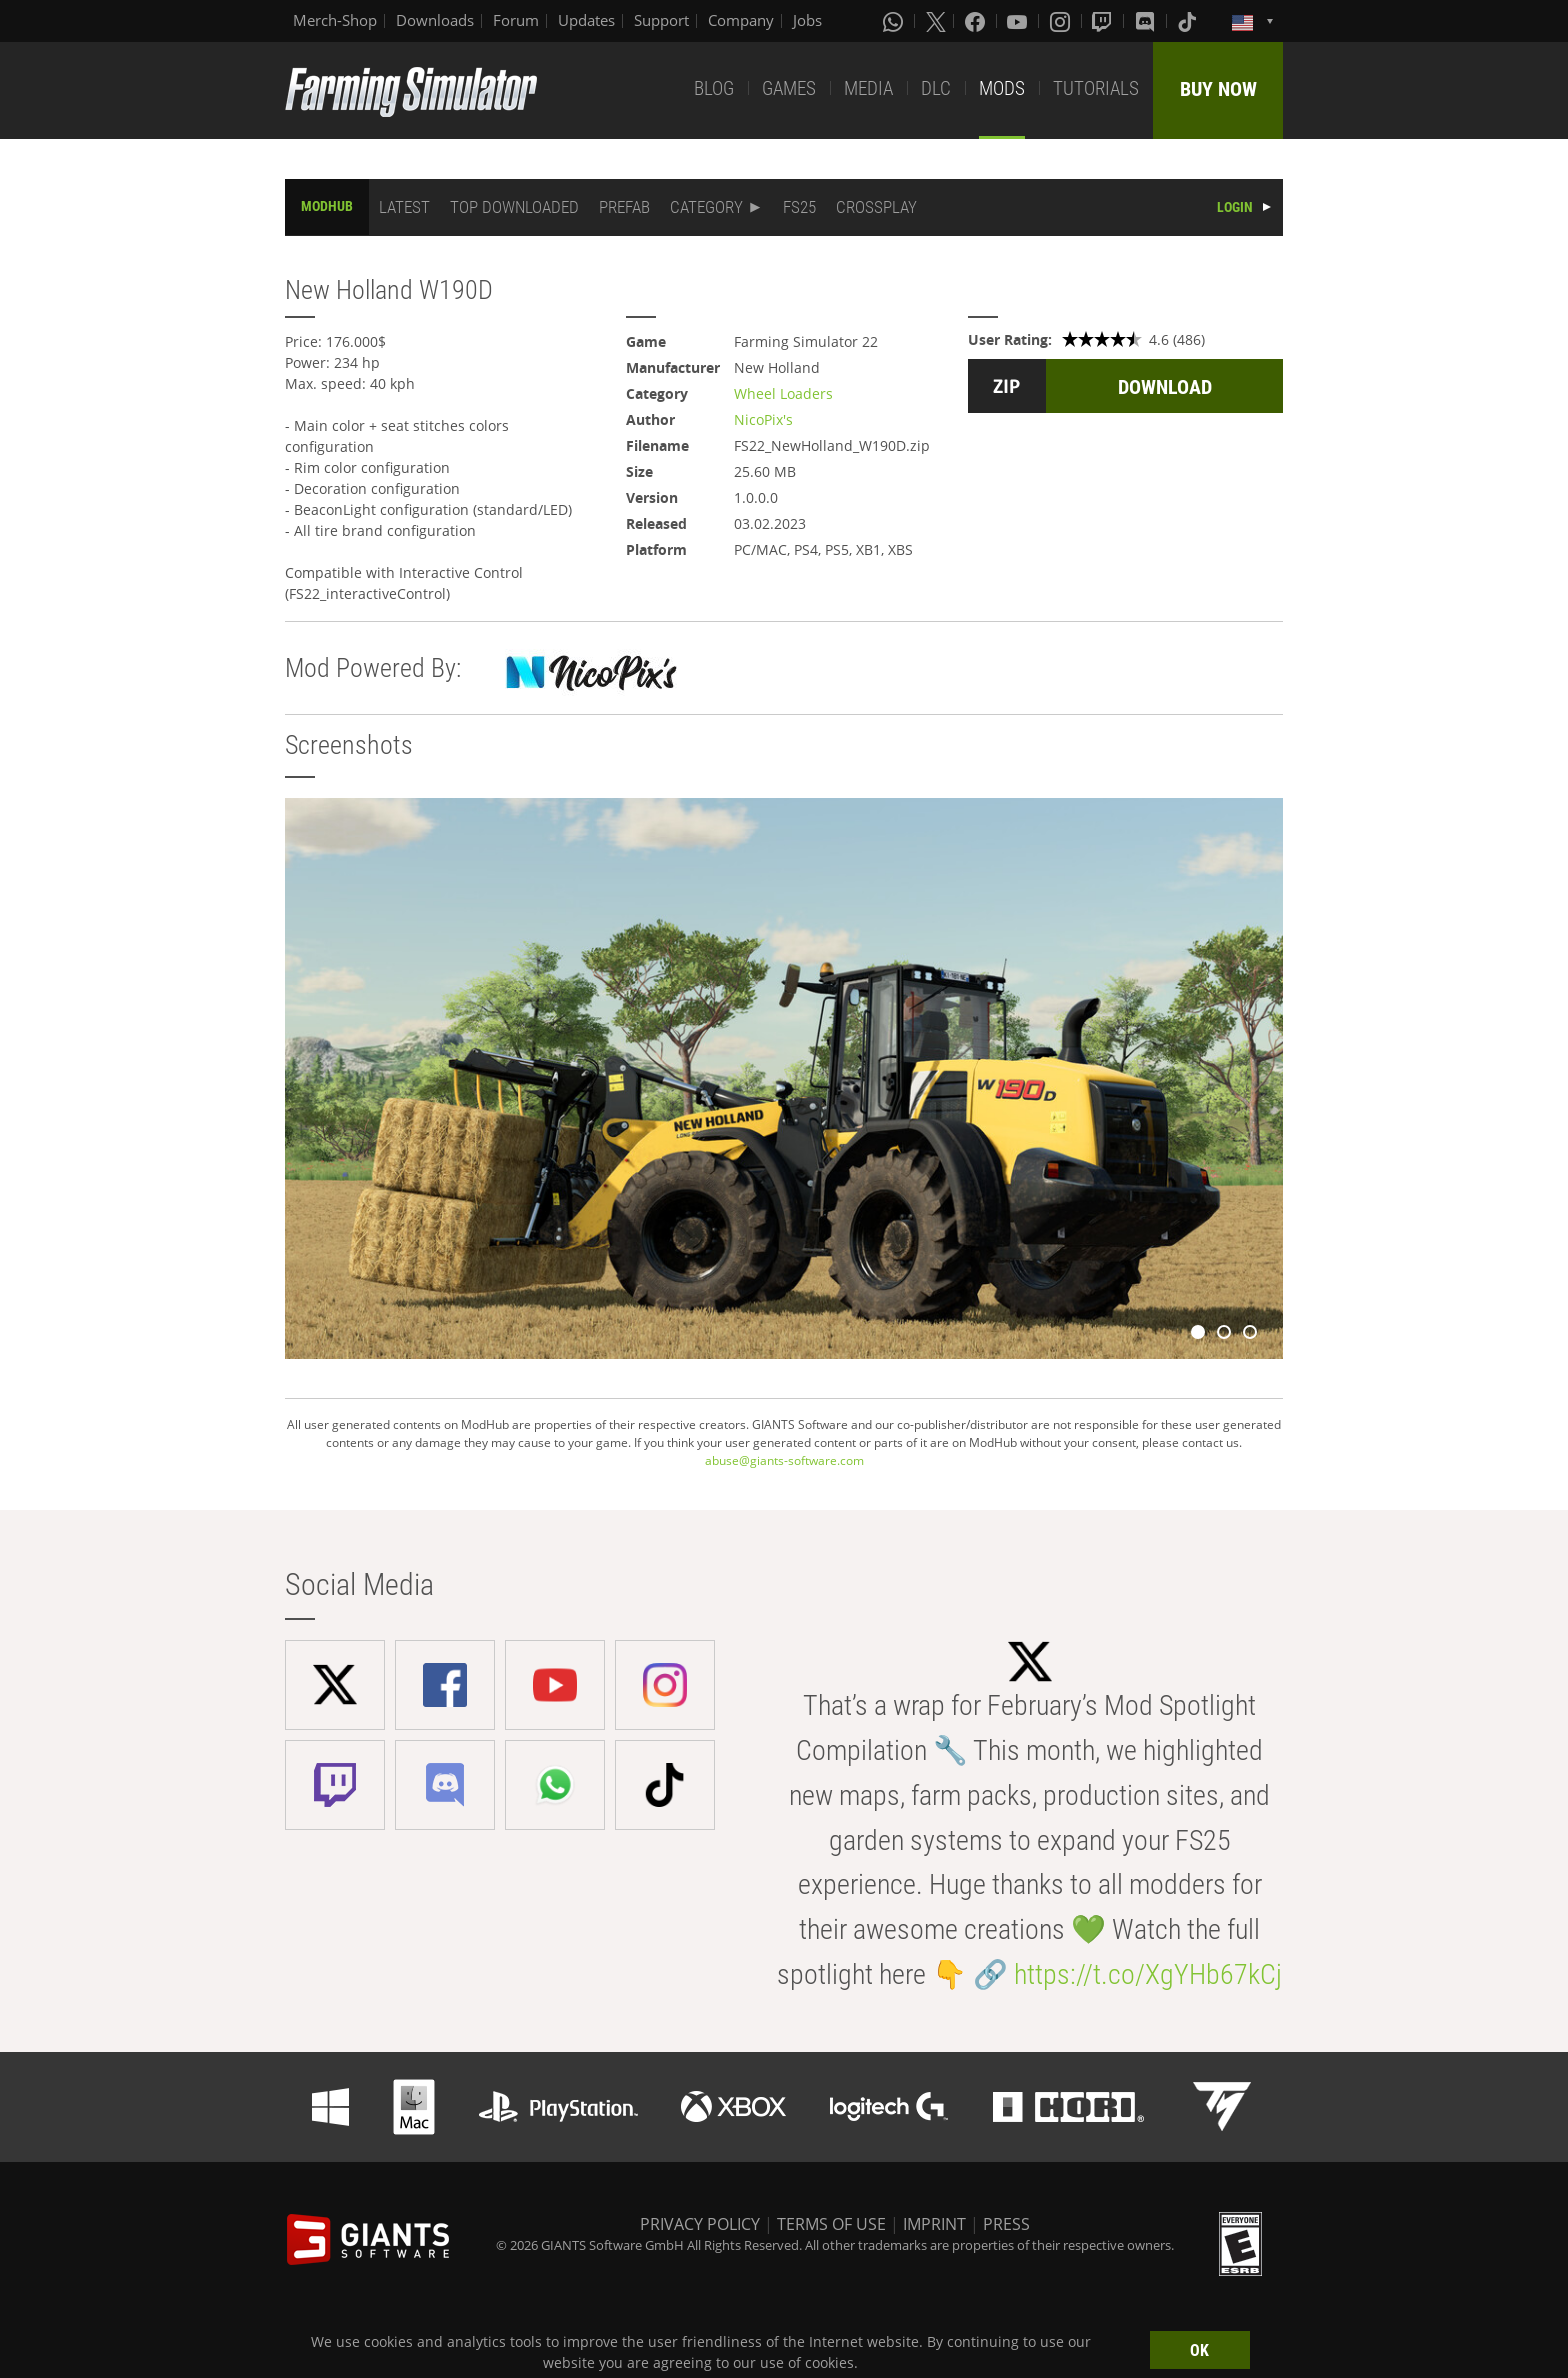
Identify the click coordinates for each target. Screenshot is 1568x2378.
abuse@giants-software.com (784, 1460)
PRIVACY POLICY (700, 2224)
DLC (936, 88)
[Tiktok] (1189, 21)
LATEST (404, 207)
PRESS (1006, 2224)
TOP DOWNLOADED (514, 207)
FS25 (799, 207)
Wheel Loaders (783, 393)
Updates (586, 20)
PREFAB (624, 207)
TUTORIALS (1096, 88)
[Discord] (1147, 21)
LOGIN (1235, 207)
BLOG (714, 88)
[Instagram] (1062, 21)
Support (661, 20)
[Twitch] (1104, 21)
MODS (1002, 88)
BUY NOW (1218, 89)
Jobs (807, 20)
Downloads (435, 20)
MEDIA (868, 88)
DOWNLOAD (1165, 387)
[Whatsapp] (895, 21)
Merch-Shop (335, 20)
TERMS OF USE (831, 2224)
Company (741, 20)
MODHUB (327, 206)
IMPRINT (934, 2224)
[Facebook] (977, 21)
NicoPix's (763, 419)
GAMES (789, 88)
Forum (516, 20)
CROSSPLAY (876, 207)
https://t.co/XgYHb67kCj (1148, 1974)
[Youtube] (1019, 21)
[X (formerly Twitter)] (936, 21)
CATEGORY (706, 207)
